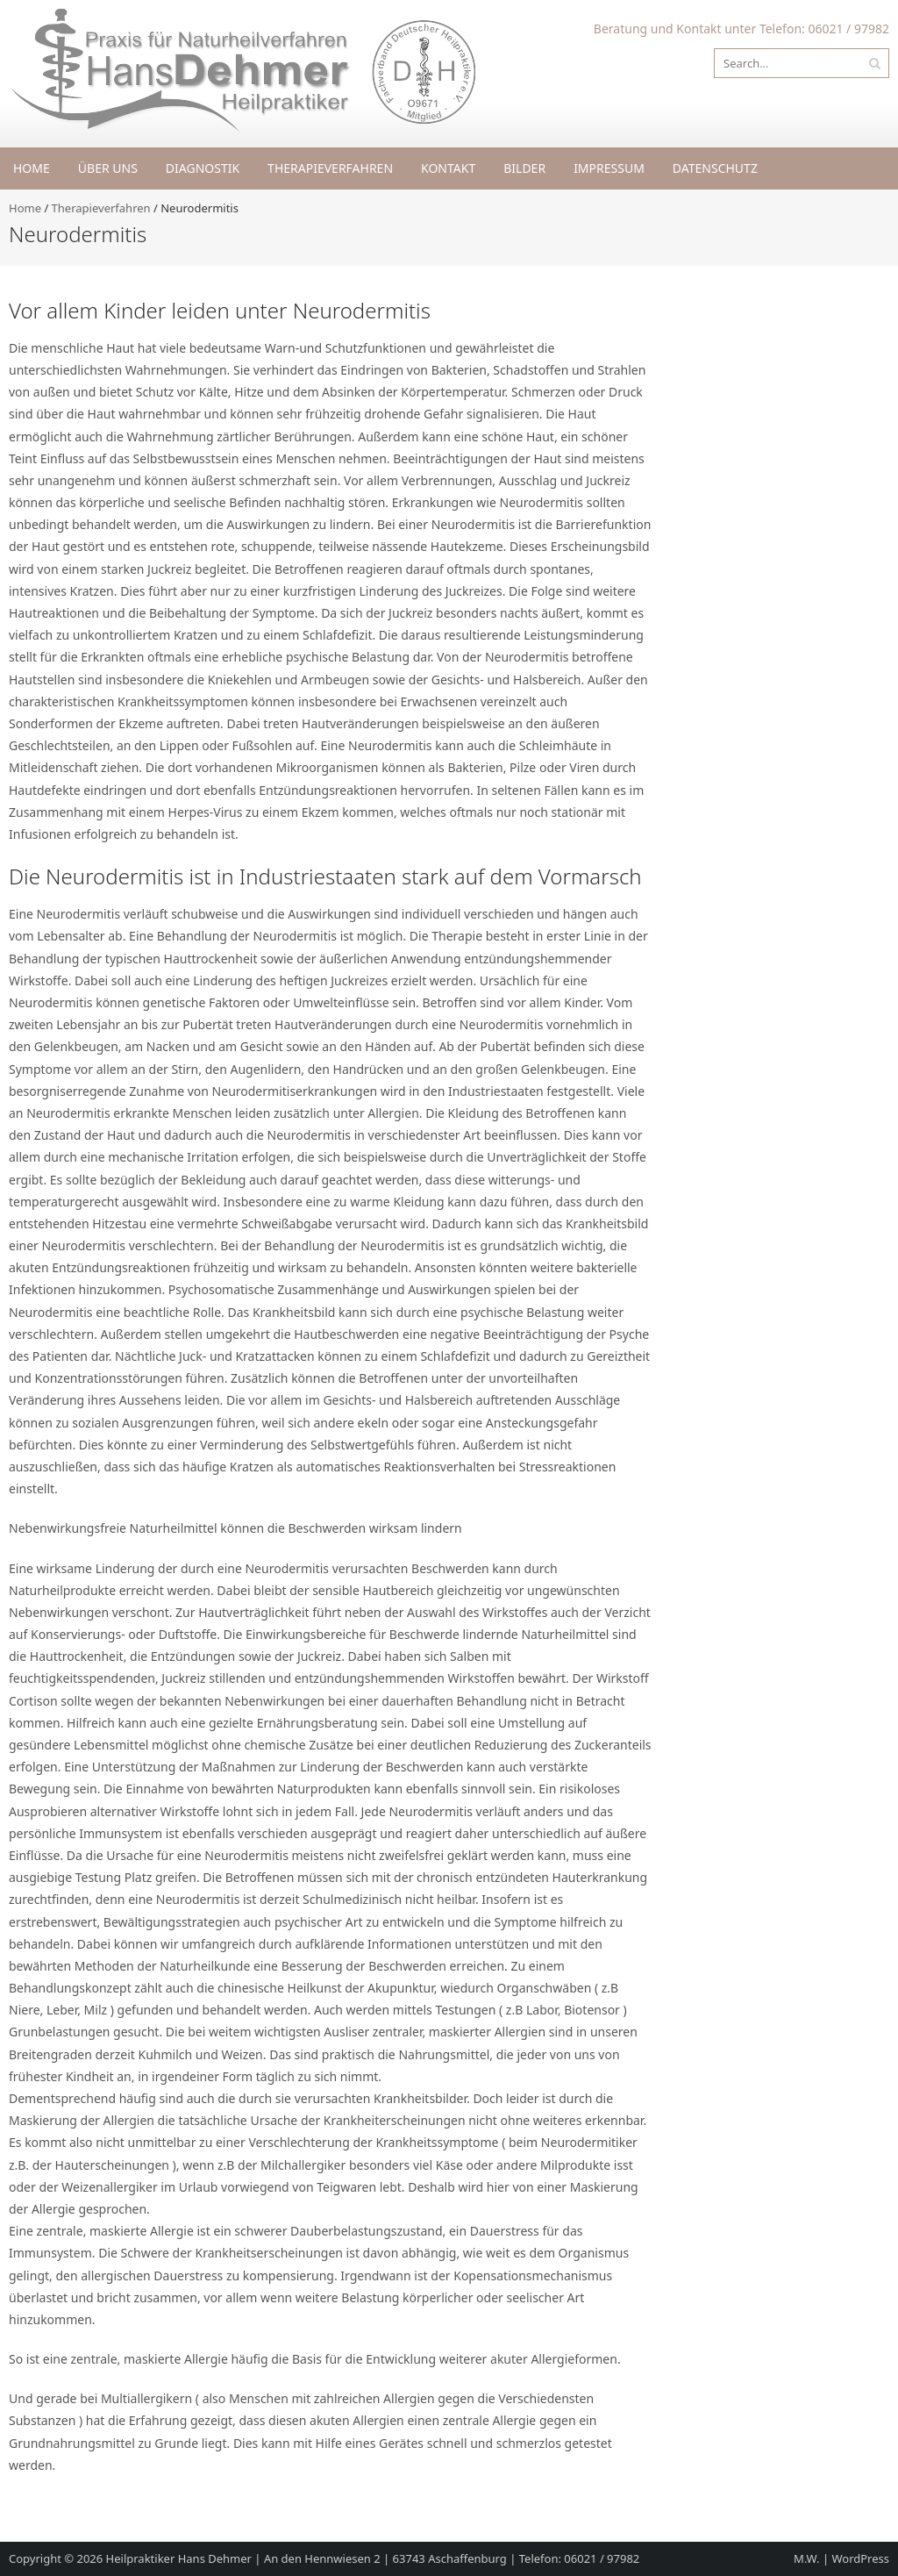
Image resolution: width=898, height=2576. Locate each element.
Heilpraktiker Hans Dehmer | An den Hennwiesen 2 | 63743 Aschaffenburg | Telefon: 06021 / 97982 (373, 2558)
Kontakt (448, 168)
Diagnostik (202, 168)
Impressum (609, 168)
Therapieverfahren (330, 168)
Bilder (524, 168)
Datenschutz (715, 168)
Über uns (108, 168)
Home (31, 168)
